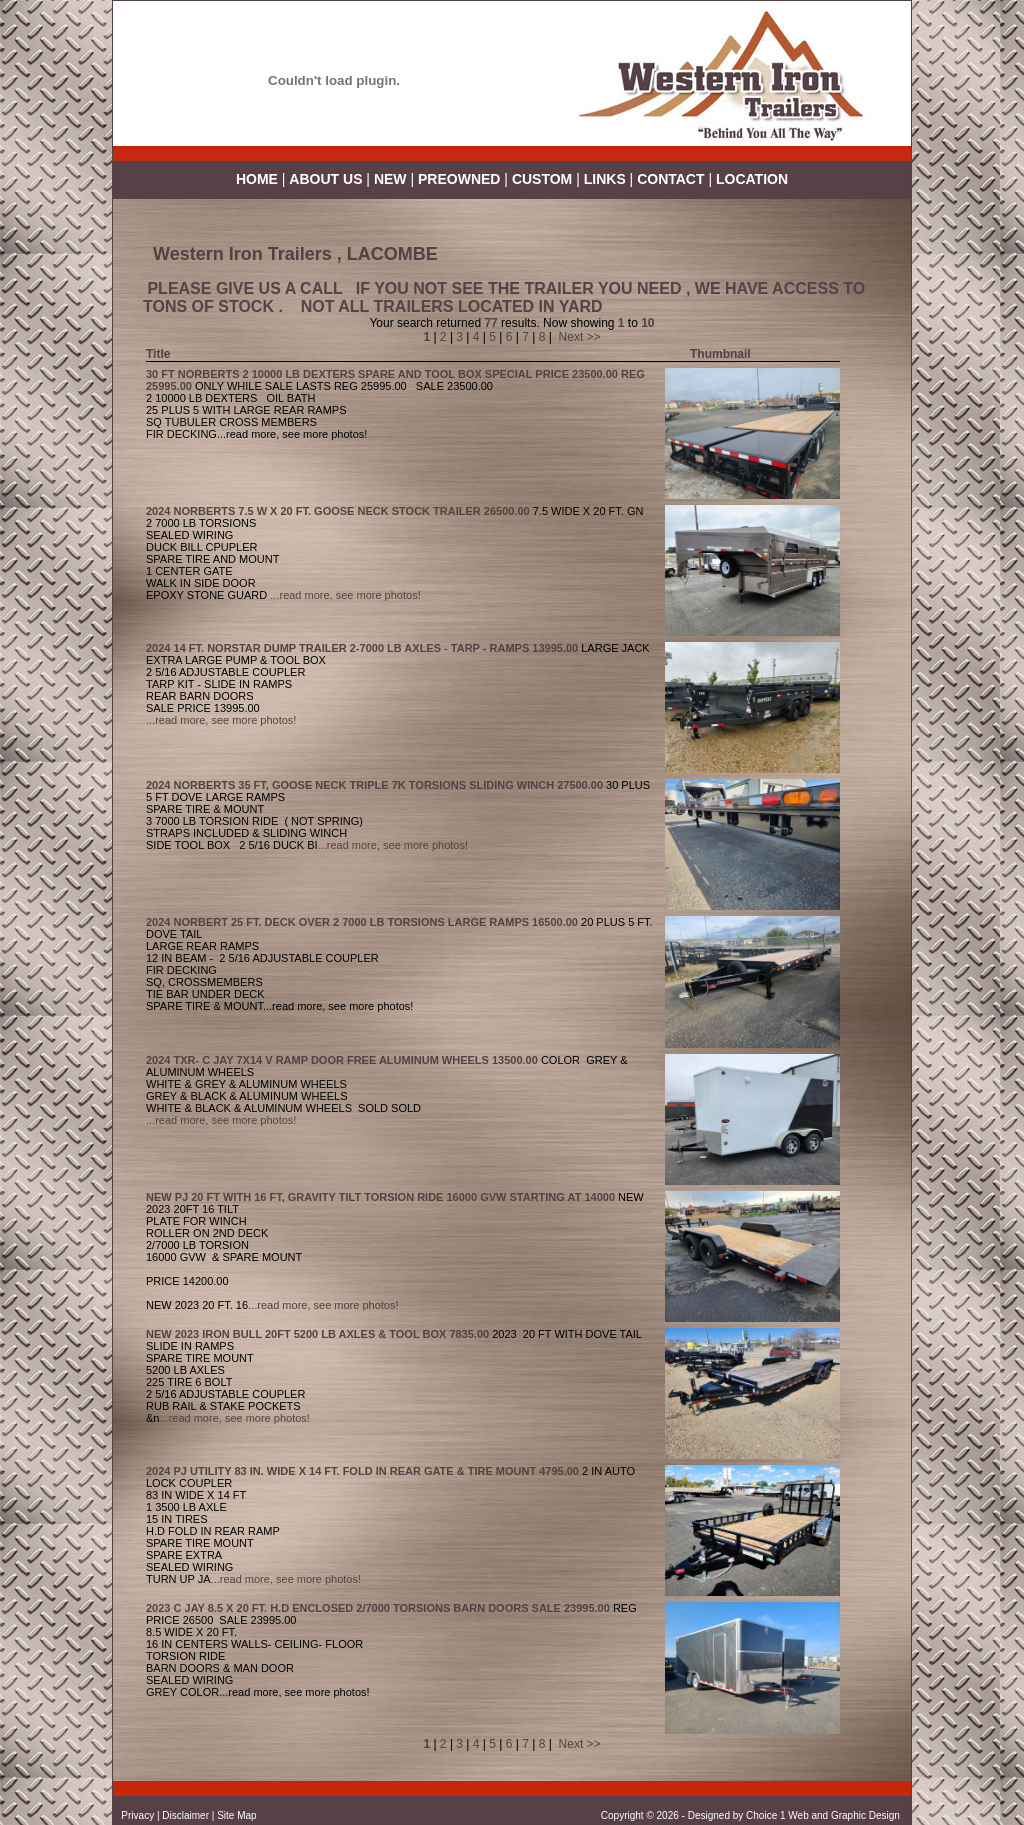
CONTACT (670, 179)
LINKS (605, 179)
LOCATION (752, 179)
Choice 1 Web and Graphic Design (824, 1815)
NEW (390, 179)
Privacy (137, 1815)
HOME (257, 179)
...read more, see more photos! (292, 434)
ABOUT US (325, 179)
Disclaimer (185, 1815)
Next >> (580, 337)
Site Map (236, 1815)
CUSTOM (542, 179)
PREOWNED (461, 179)
